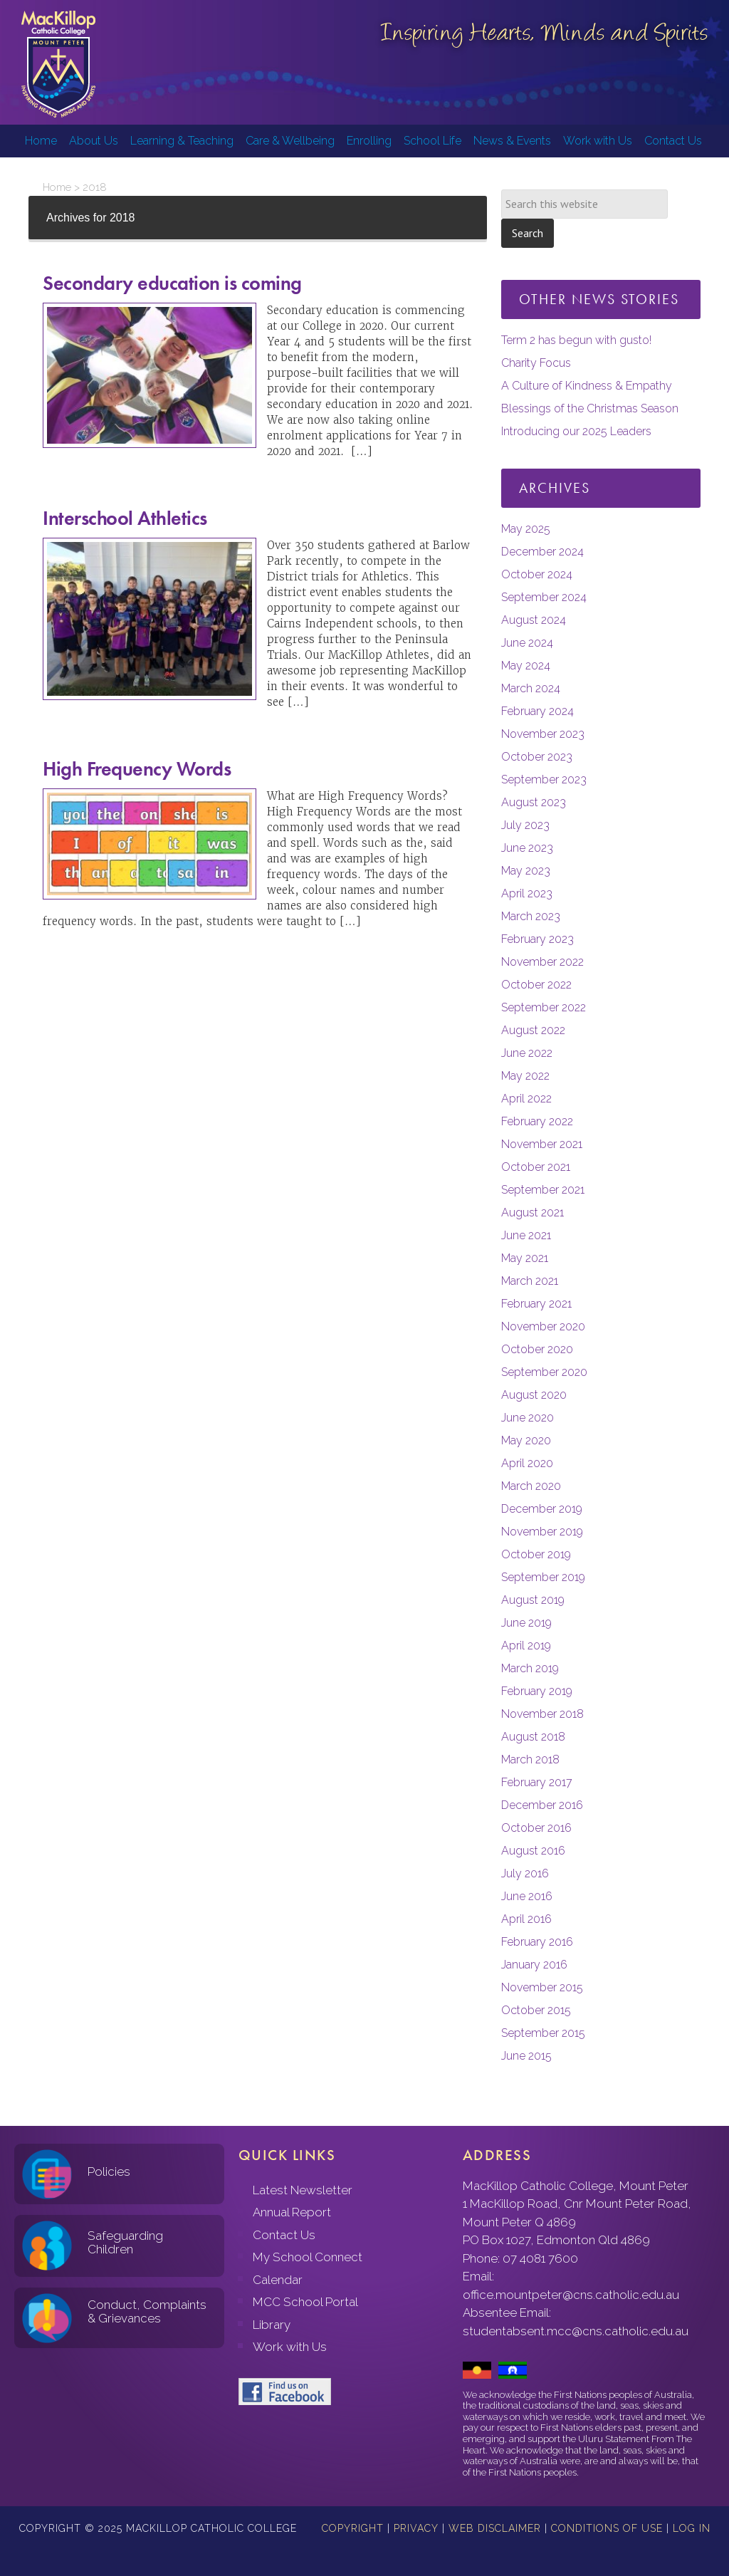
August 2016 (533, 1850)
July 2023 (525, 825)
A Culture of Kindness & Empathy (586, 385)
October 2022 (536, 984)
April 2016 (526, 1919)
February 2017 (536, 1782)
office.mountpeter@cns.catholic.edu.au (571, 2295)
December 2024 (542, 551)
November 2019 (542, 1531)
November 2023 (542, 734)
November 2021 (541, 1144)
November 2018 (542, 1714)
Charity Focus (536, 363)
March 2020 (531, 1486)
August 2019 (533, 1600)
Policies (109, 2171)
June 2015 (526, 2056)
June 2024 (527, 643)
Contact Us (284, 2235)
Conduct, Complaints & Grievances (147, 2311)
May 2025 (525, 529)
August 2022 (533, 1030)
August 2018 (533, 1736)
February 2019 (536, 1691)
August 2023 (533, 802)
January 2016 (534, 1964)
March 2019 (530, 1668)
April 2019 (526, 1645)
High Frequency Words (137, 768)
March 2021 (529, 1281)
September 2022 (543, 1007)
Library (271, 2324)
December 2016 (542, 1805)
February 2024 (537, 711)
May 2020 (526, 1440)
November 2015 (542, 1987)
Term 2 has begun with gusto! (576, 340)
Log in (691, 2528)
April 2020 (527, 1463)
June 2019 (526, 1622)
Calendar (278, 2280)
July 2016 (525, 1873)
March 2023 (530, 916)
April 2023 (526, 893)
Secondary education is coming (172, 283)
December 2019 (541, 1509)
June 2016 (526, 1896)
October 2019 (536, 1554)
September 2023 (544, 779)
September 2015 (543, 2033)
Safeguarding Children (125, 2242)
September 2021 (542, 1189)
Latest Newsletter (302, 2190)
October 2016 (536, 1828)
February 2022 (537, 1121)
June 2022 (526, 1053)
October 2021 (535, 1167)
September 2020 (544, 1372)
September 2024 (544, 597)
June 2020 (527, 1417)
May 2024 (525, 665)
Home (57, 187)
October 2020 (537, 1349)
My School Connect (307, 2257)
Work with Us (290, 2347)
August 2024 (533, 620)
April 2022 (526, 1098)
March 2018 (530, 1759)
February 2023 (537, 939)
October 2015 (536, 2010)
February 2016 (537, 1942)
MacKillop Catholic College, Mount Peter (58, 64)
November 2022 (542, 962)
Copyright (353, 2528)
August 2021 (532, 1212)
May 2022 (525, 1076)
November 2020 (543, 1326)
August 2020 (534, 1395)
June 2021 (526, 1235)
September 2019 (543, 1577)
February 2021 (536, 1303)
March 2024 (530, 688)
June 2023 (527, 848)
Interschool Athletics (125, 518)
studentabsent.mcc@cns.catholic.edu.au (575, 2331)
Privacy (416, 2528)
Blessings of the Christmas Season (589, 408)
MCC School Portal (305, 2302)
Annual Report (292, 2212)
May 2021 (524, 1258)
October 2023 (536, 756)
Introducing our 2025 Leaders (576, 431)
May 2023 (525, 870)
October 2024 (536, 574)
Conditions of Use (607, 2528)
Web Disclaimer (495, 2528)
